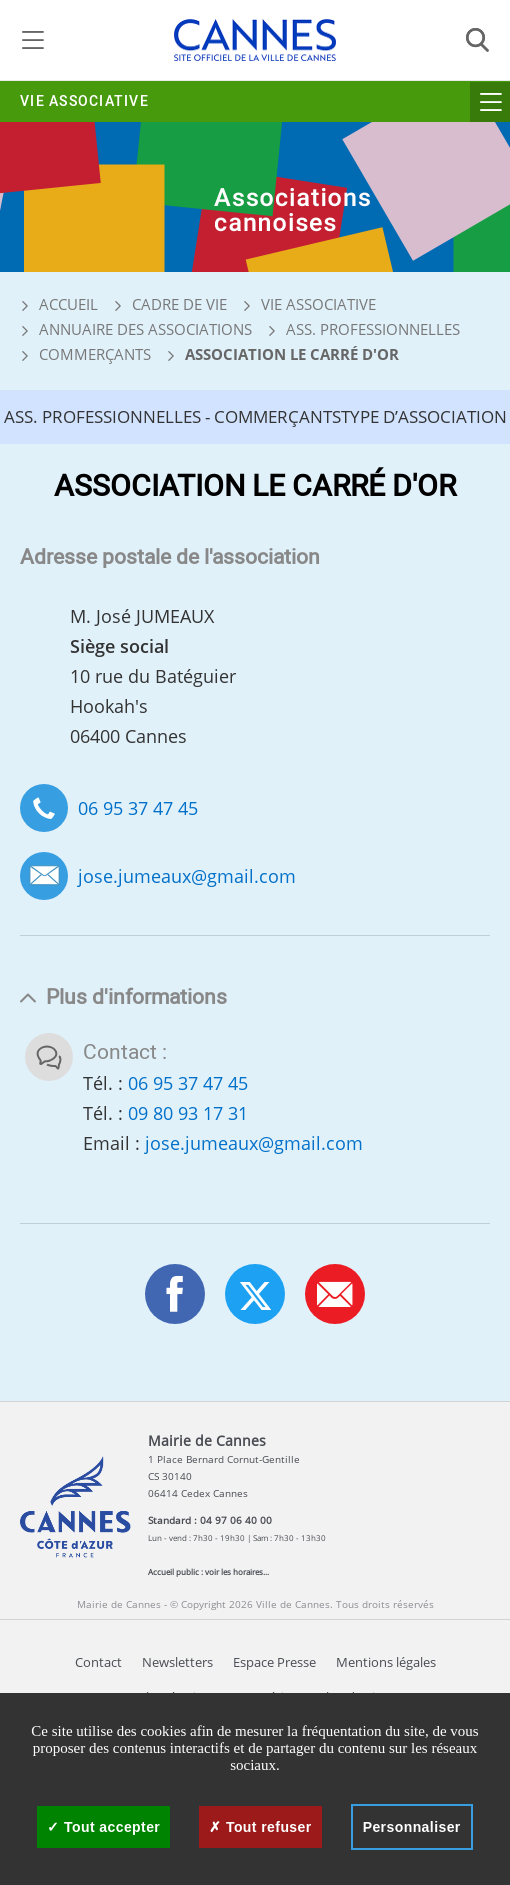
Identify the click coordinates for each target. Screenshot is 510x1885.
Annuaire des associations (145, 329)
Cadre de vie (179, 304)
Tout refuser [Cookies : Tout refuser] (260, 1827)
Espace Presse (274, 1662)
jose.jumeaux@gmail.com (187, 876)
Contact (98, 1662)
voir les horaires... (237, 1571)
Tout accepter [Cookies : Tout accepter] (103, 1827)
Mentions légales (386, 1662)
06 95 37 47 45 (138, 808)
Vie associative (84, 101)
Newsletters (177, 1662)
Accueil (59, 304)
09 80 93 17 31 (188, 1113)
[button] (335, 1294)
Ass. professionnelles (373, 329)
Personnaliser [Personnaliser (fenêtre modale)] (412, 1827)
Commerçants (95, 354)
